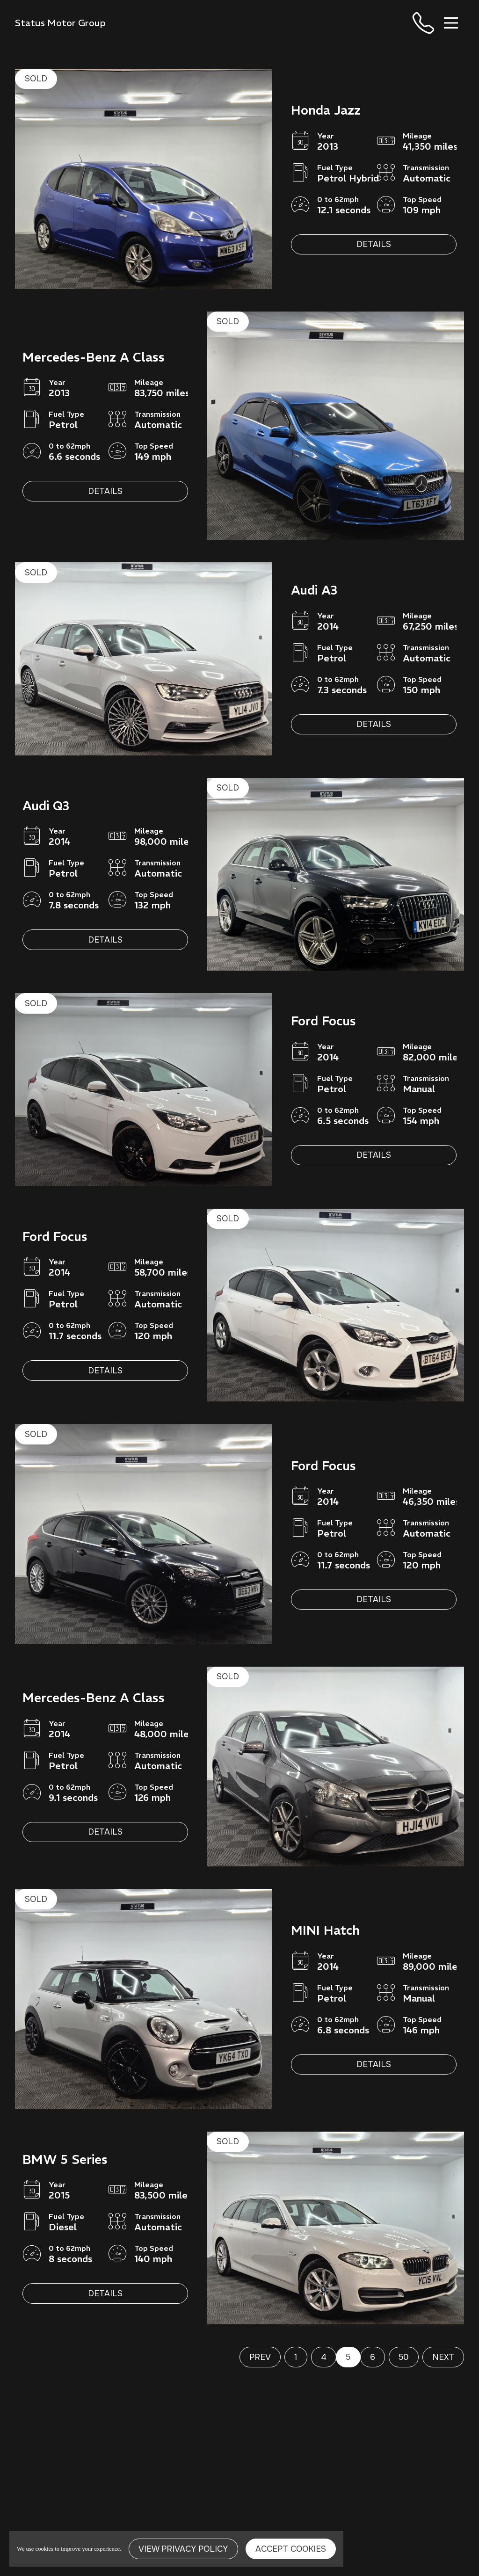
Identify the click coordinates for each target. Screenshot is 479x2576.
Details (373, 244)
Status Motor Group (60, 23)
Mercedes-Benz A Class (93, 357)
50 (403, 2357)
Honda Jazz (326, 110)
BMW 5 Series (65, 2159)
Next (443, 2357)
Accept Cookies (290, 2549)
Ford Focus (323, 1021)
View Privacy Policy (183, 2549)
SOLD (36, 78)
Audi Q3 (45, 805)
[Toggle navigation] (451, 23)
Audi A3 (314, 590)
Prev (260, 2357)
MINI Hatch (325, 1930)
